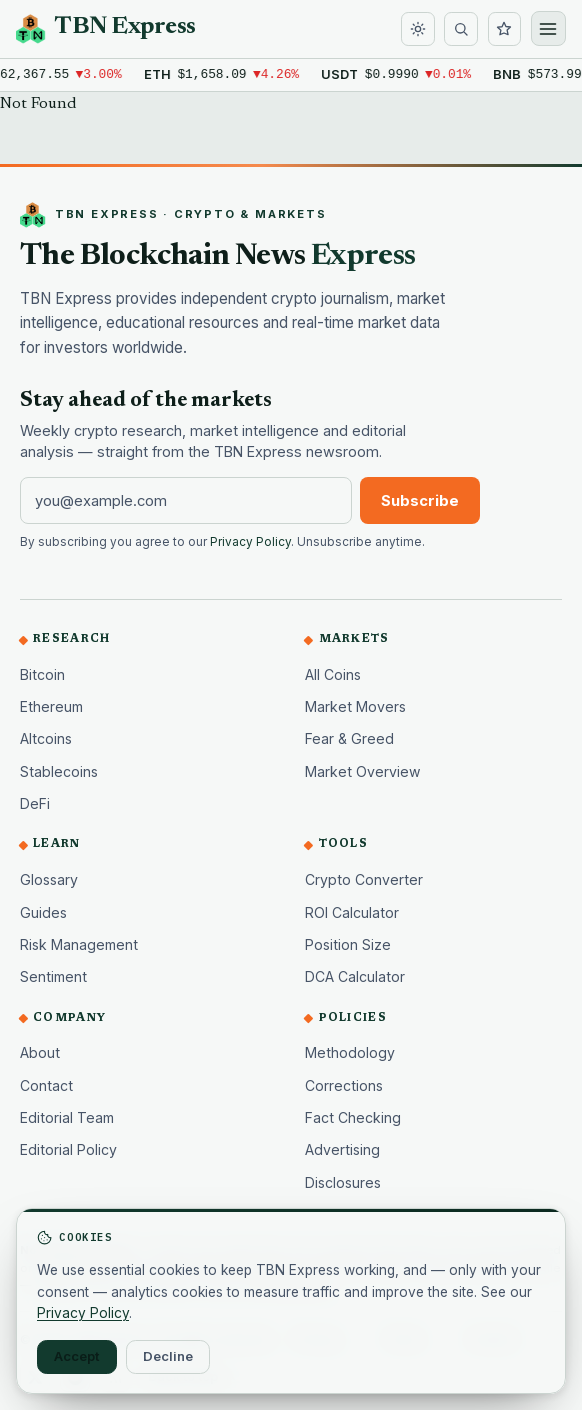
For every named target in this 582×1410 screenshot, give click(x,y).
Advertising (342, 1149)
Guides (43, 912)
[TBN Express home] (106, 29)
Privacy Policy (250, 542)
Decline (168, 1356)
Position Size (348, 944)
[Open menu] (548, 28)
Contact (46, 1085)
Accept (77, 1356)
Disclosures (343, 1182)
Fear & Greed (349, 738)
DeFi (35, 803)
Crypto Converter (364, 879)
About (40, 1052)
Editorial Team (67, 1117)
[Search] (461, 29)
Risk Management (79, 944)
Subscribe (420, 501)
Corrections (344, 1085)
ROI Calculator (352, 912)
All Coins (333, 674)
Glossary (49, 879)
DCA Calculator (355, 976)
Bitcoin (42, 674)
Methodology (350, 1052)
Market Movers (355, 706)
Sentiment (53, 976)
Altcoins (46, 738)
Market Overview (363, 771)
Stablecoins (59, 771)
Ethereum (51, 706)
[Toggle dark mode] (418, 29)
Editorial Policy (68, 1149)
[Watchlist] (505, 29)
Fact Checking (353, 1117)
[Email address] (186, 500)
